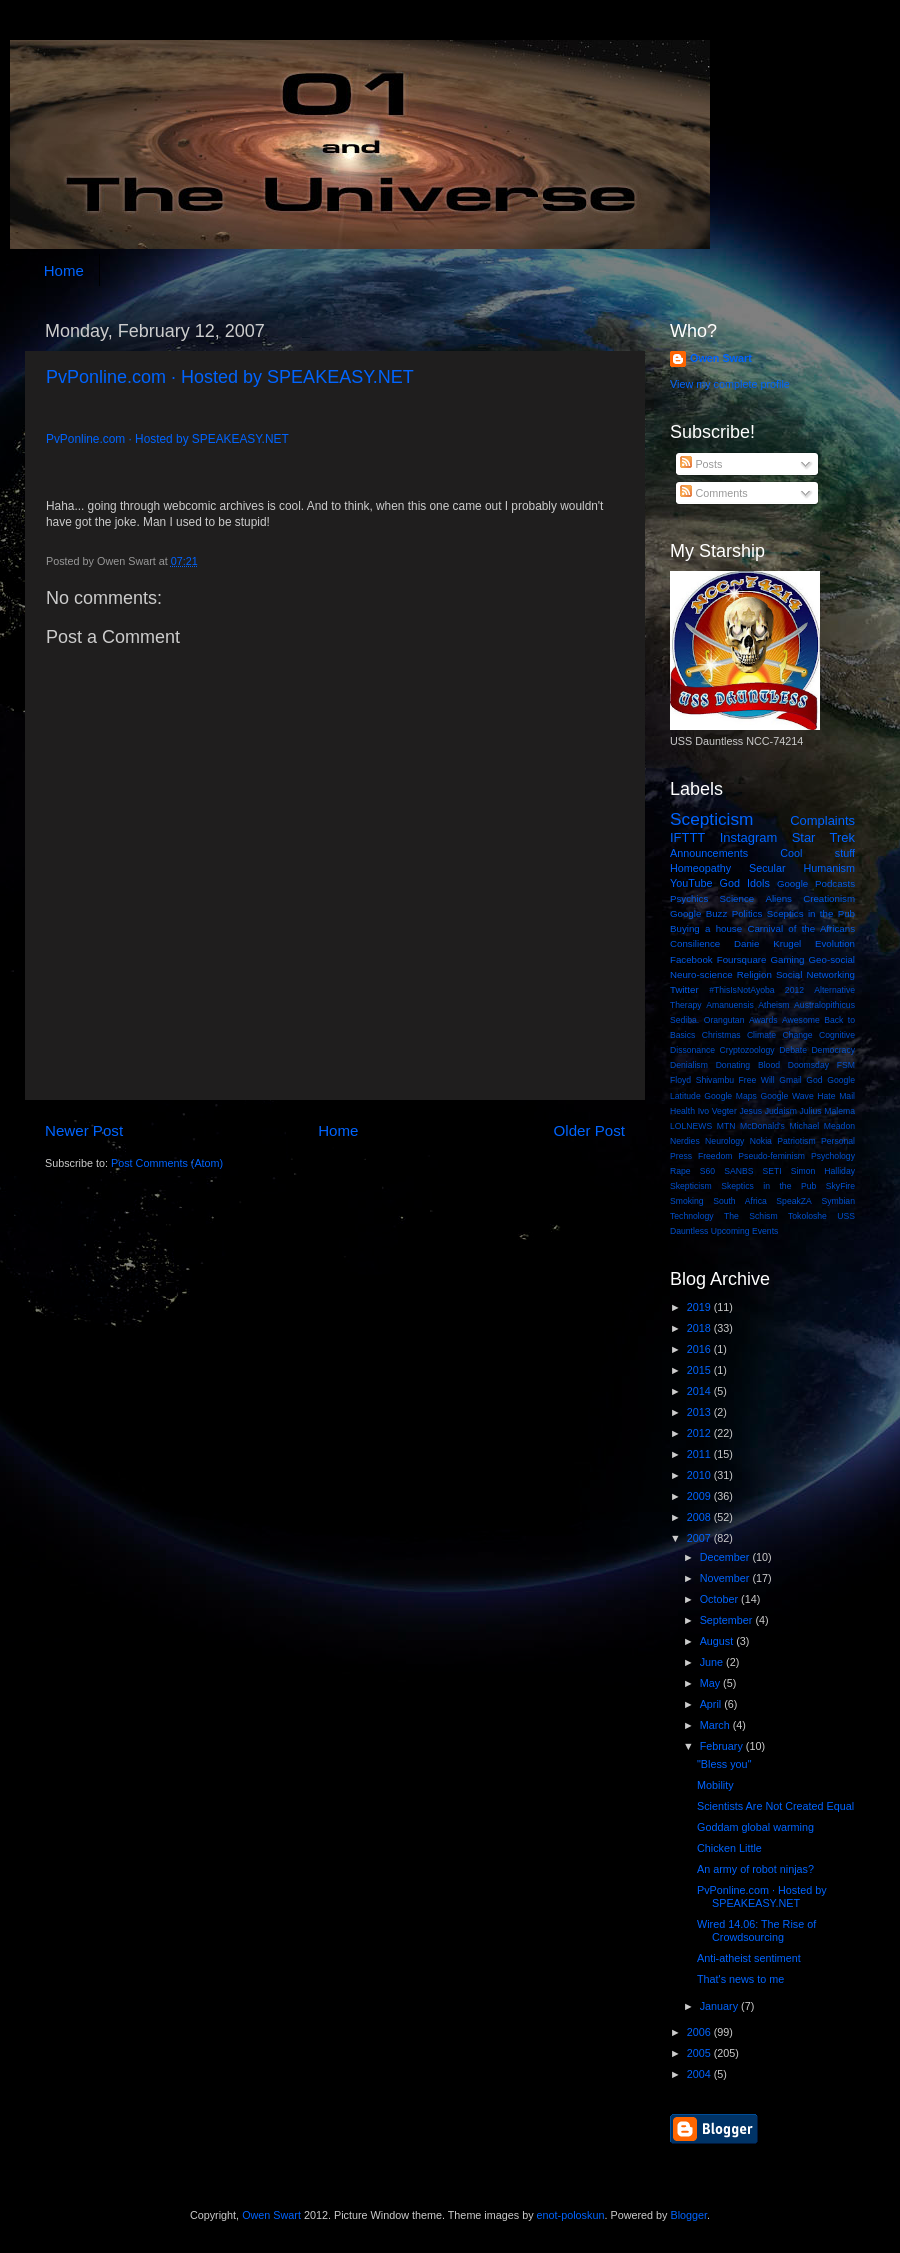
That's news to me (740, 1979)
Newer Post (84, 1130)
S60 (707, 1171)
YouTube (691, 883)
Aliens (778, 898)
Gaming (787, 959)
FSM (846, 1065)
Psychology (833, 1156)
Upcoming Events (745, 1231)
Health (682, 1111)
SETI (772, 1171)
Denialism (689, 1065)
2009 (700, 1496)
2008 (700, 1517)
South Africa (740, 1201)
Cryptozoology (747, 1050)
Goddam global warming (755, 1827)
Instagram (749, 837)
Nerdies (685, 1141)
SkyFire (840, 1186)
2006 (700, 2032)
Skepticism (691, 1186)
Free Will (757, 1080)
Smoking (687, 1201)
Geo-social (832, 959)
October (720, 1599)
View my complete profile (730, 384)
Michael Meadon (823, 1126)
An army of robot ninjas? (755, 1869)
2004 (700, 2074)
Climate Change (780, 1035)
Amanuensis (729, 1005)
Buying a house (706, 928)
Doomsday (808, 1065)
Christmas (721, 1035)
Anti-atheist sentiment (749, 1958)
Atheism (773, 1005)
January (720, 2006)
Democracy (833, 1050)
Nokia (761, 1141)
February (723, 1746)
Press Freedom (701, 1156)
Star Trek (823, 837)
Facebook (691, 959)
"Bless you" (724, 1764)
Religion (754, 974)
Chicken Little (729, 1848)
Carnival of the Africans (801, 928)
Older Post (589, 1130)
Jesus (750, 1111)
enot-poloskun (571, 2215)
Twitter (684, 989)
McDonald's (762, 1126)
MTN (726, 1126)
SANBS (738, 1171)
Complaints (822, 820)
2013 (700, 1412)
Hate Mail (836, 1096)
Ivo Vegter (717, 1111)
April (712, 1704)
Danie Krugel (767, 943)
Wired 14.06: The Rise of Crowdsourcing (756, 1930)
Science (737, 898)
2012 (794, 990)
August (718, 1641)
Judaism (781, 1111)
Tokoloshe (807, 1216)
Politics (747, 913)
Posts (701, 464)
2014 (700, 1391)
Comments (713, 493)
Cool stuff (817, 853)
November (726, 1578)
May (711, 1683)
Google (792, 883)
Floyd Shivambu (702, 1080)
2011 (700, 1454)
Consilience (695, 943)
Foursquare (742, 959)
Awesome (801, 1020)
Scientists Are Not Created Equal (775, 1806)
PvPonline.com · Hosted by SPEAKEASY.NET (230, 377)
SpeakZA (793, 1201)
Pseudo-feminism (771, 1156)
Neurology (724, 1141)
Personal (838, 1141)
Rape (680, 1171)
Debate (793, 1050)
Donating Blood (748, 1065)
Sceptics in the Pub (811, 913)
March (716, 1725)
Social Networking (815, 974)
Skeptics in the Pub (768, 1186)
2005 (700, 2053)
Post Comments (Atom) (167, 1163)
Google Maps (730, 1096)
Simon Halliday (823, 1171)
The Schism (751, 1216)
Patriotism (796, 1141)
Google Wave (787, 1096)
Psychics (689, 898)
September (728, 1620)
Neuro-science (701, 974)
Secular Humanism (802, 868)
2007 (700, 1538)
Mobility (715, 1785)
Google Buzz (698, 913)
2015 (700, 1370)
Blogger (688, 2215)
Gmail (790, 1080)
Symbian (838, 1201)
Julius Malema (827, 1111)
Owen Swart (721, 358)
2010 (700, 1475)
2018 (700, 1328)
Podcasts (835, 883)
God (814, 1080)
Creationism (829, 898)
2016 (700, 1349)
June (713, 1662)
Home (64, 270)
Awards (763, 1020)
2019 (700, 1307)
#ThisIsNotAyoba (742, 990)
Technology (692, 1216)
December (726, 1557)
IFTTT (687, 837)
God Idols (745, 883)
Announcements (709, 853)
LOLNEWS (691, 1126)
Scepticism (711, 819)
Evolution (835, 943)
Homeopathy (700, 868)
